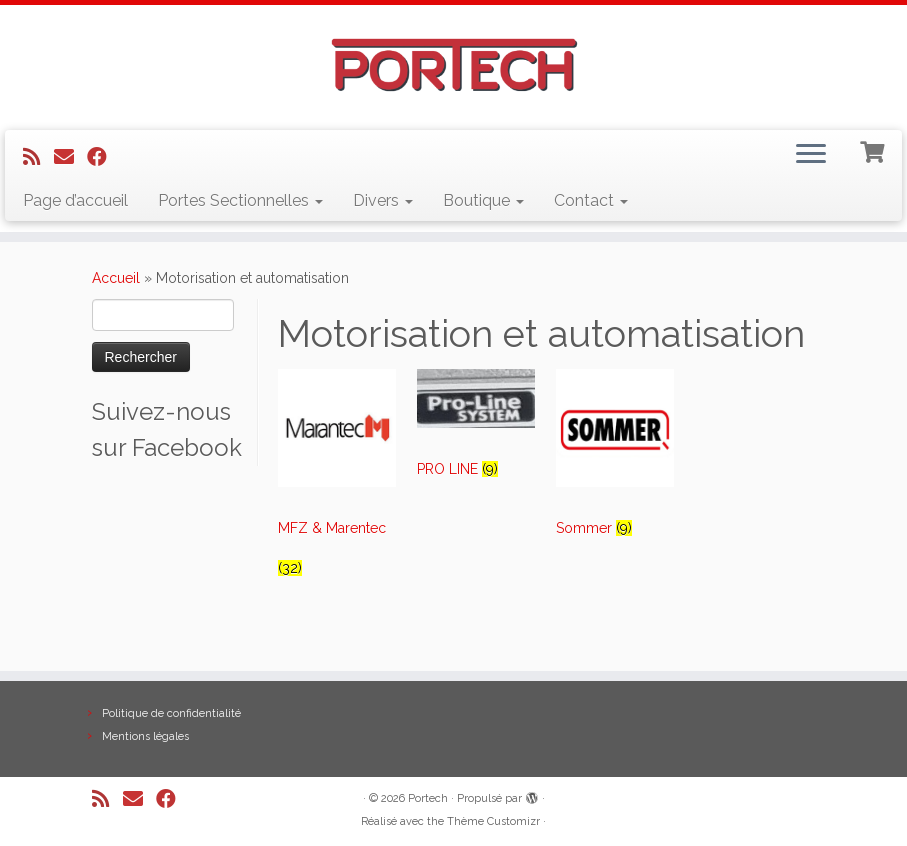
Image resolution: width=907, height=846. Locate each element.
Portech (428, 798)
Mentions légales (145, 736)
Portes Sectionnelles (240, 200)
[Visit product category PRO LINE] (476, 432)
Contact (591, 200)
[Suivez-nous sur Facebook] (103, 157)
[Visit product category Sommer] (615, 462)
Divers (383, 200)
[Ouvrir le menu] (811, 156)
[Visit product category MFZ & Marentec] (337, 482)
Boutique (483, 200)
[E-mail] (70, 157)
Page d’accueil (75, 200)
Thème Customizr (493, 821)
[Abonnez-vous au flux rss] (38, 157)
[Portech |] (453, 65)
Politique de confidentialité (171, 713)
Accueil (116, 278)
